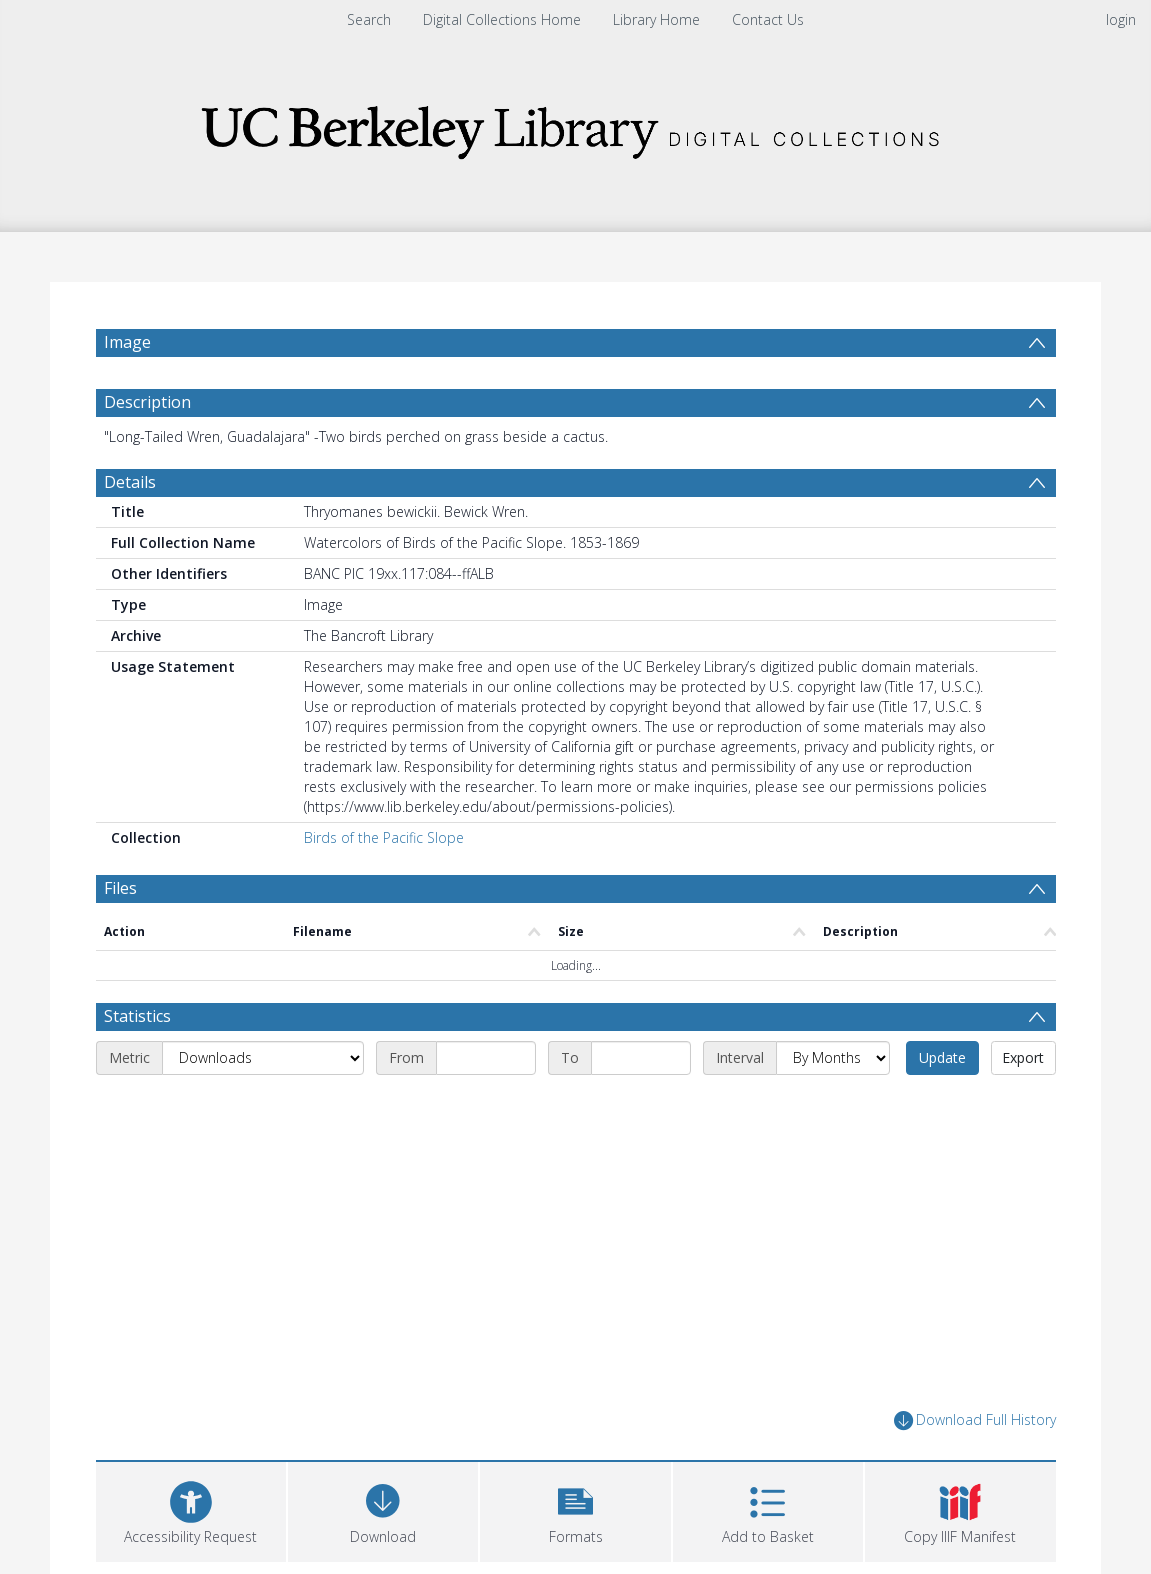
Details (130, 482)
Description (147, 402)
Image (127, 342)
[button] (575, 1509)
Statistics (137, 1016)
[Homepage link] (576, 126)
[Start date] (486, 1058)
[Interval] (833, 1058)
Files (120, 888)
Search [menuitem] (369, 19)
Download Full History (975, 1420)
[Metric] (263, 1058)
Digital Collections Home (502, 19)
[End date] (641, 1058)
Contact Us (768, 19)
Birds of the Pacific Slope (384, 837)
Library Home (656, 19)
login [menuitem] (1121, 19)
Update (942, 1057)
